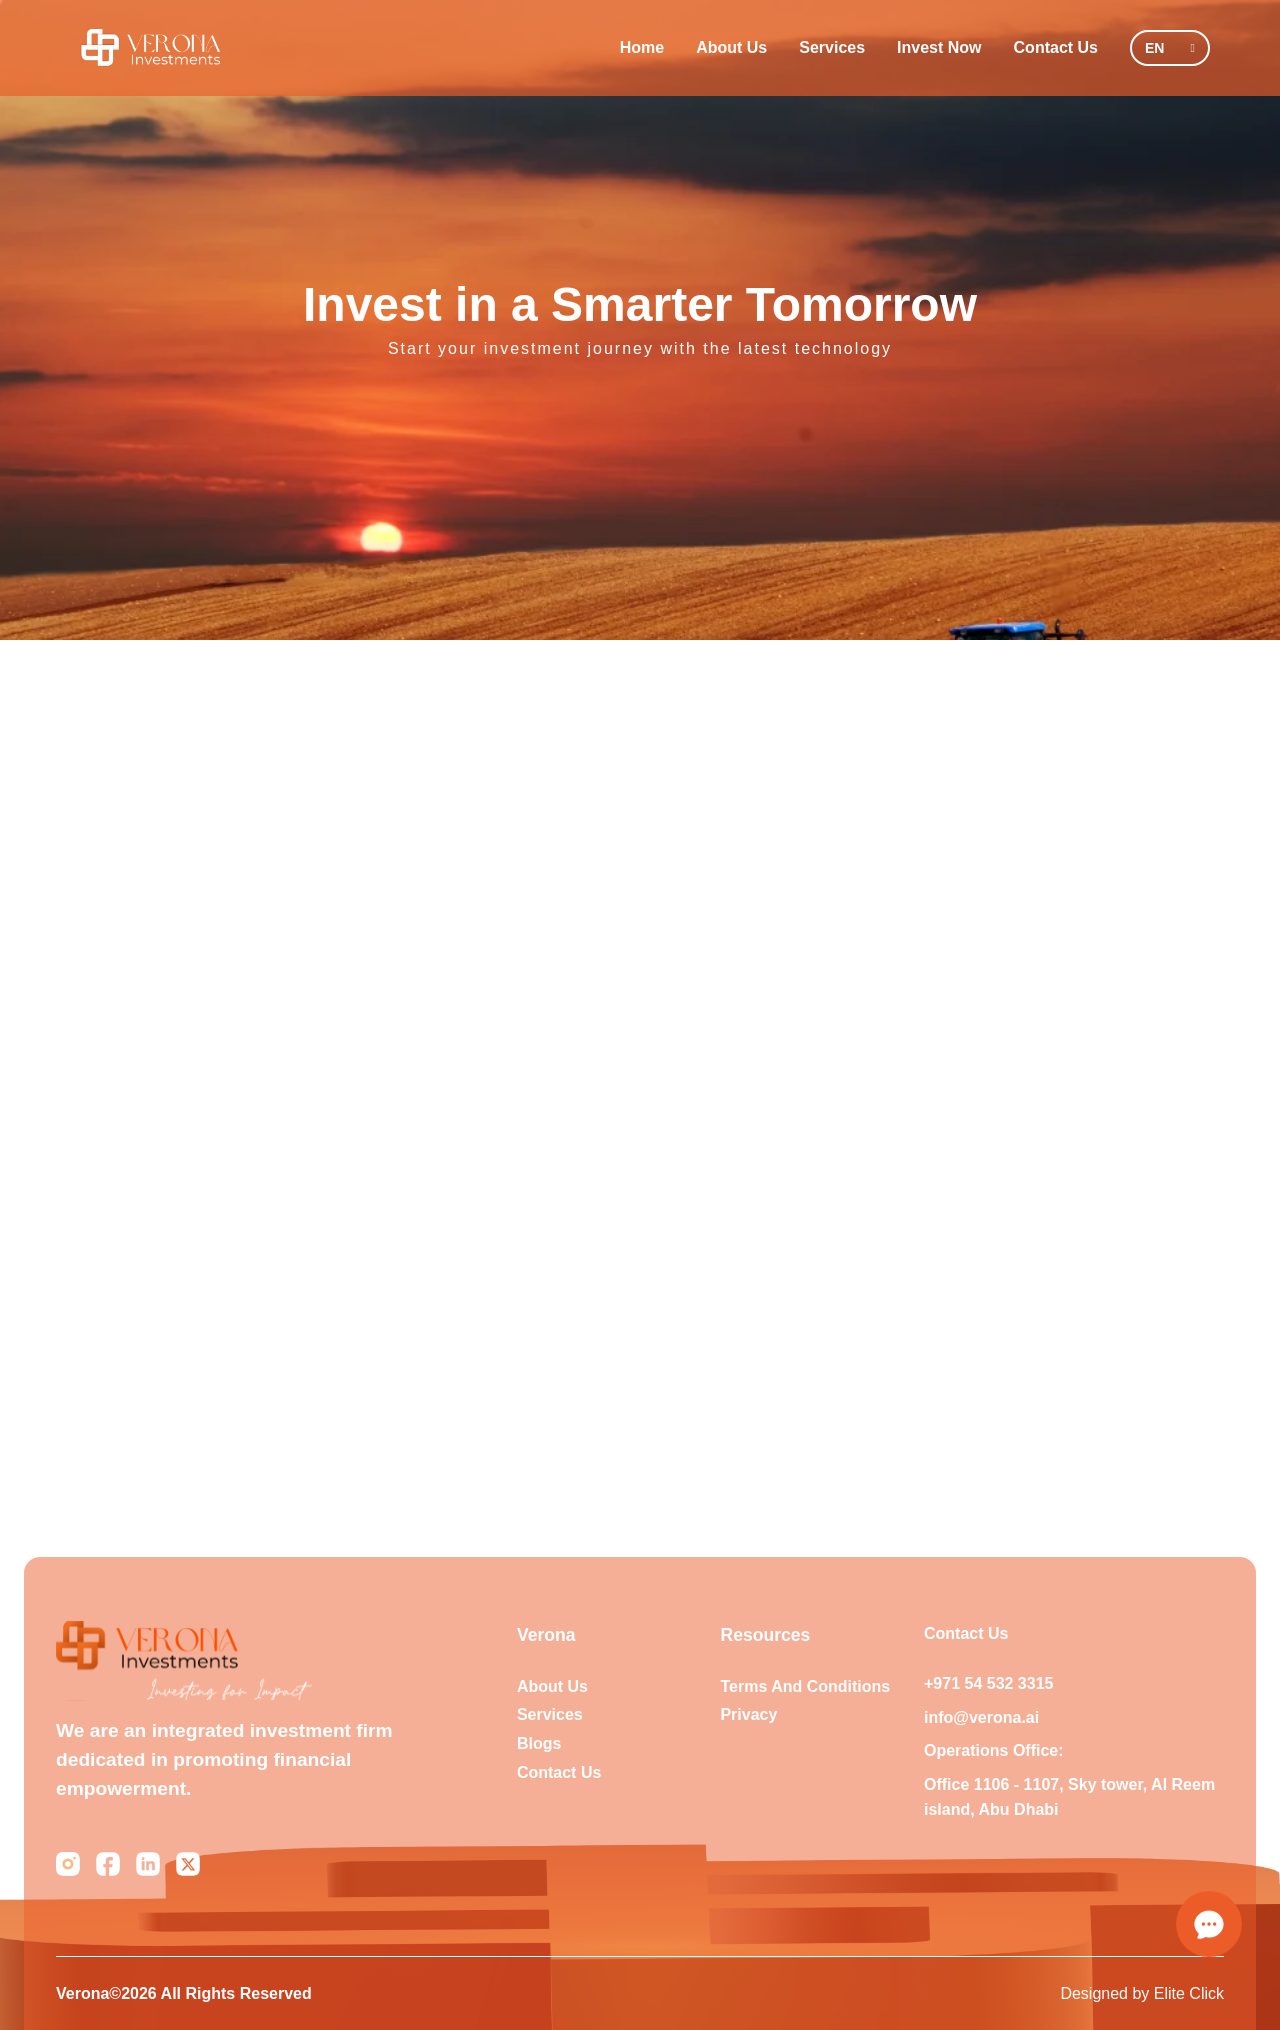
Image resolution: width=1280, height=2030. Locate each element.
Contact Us (1056, 47)
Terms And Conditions (805, 1686)
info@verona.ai (981, 1717)
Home (642, 47)
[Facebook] (108, 1864)
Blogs (539, 1743)
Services (832, 47)
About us (552, 1686)
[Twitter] (188, 1864)
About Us (731, 47)
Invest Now (939, 47)
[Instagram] (68, 1864)
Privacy (748, 1714)
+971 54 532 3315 (988, 1683)
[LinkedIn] (148, 1864)
